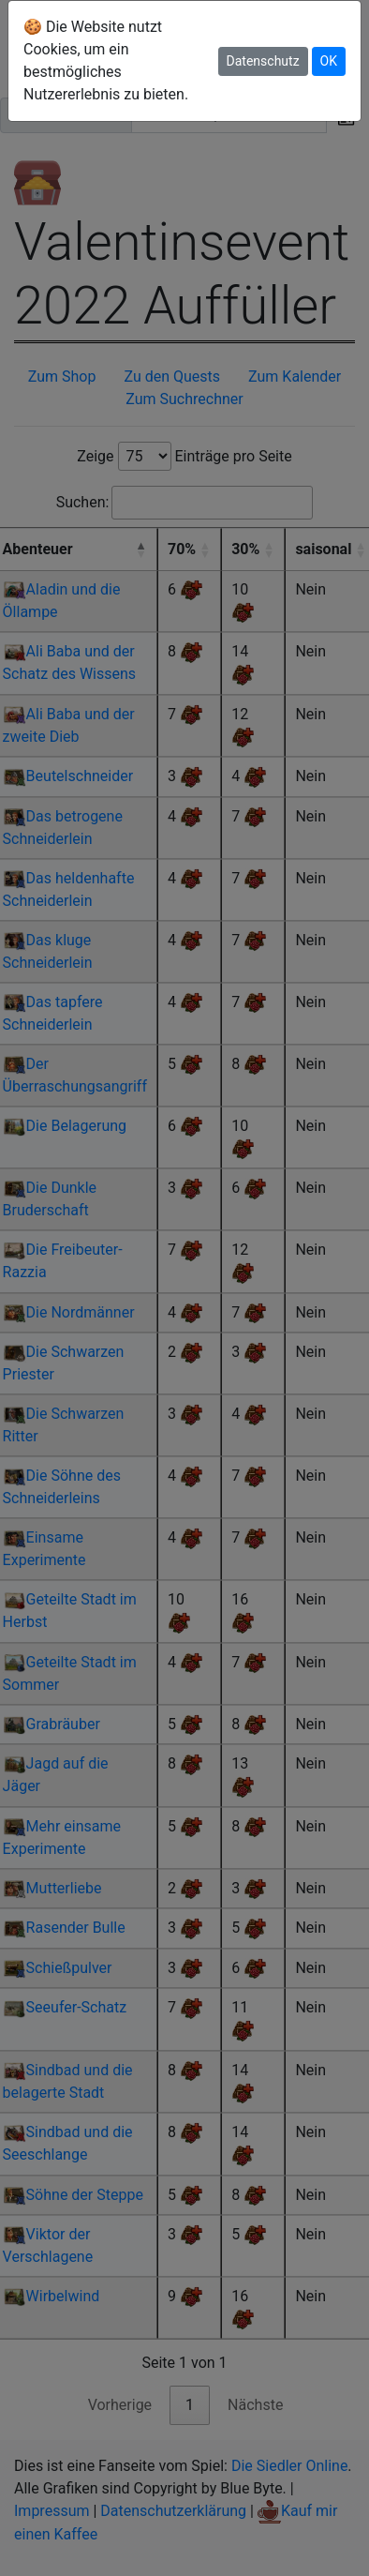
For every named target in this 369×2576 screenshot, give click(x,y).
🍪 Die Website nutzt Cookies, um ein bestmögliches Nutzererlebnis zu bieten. (105, 60)
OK (328, 60)
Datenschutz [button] (263, 60)
